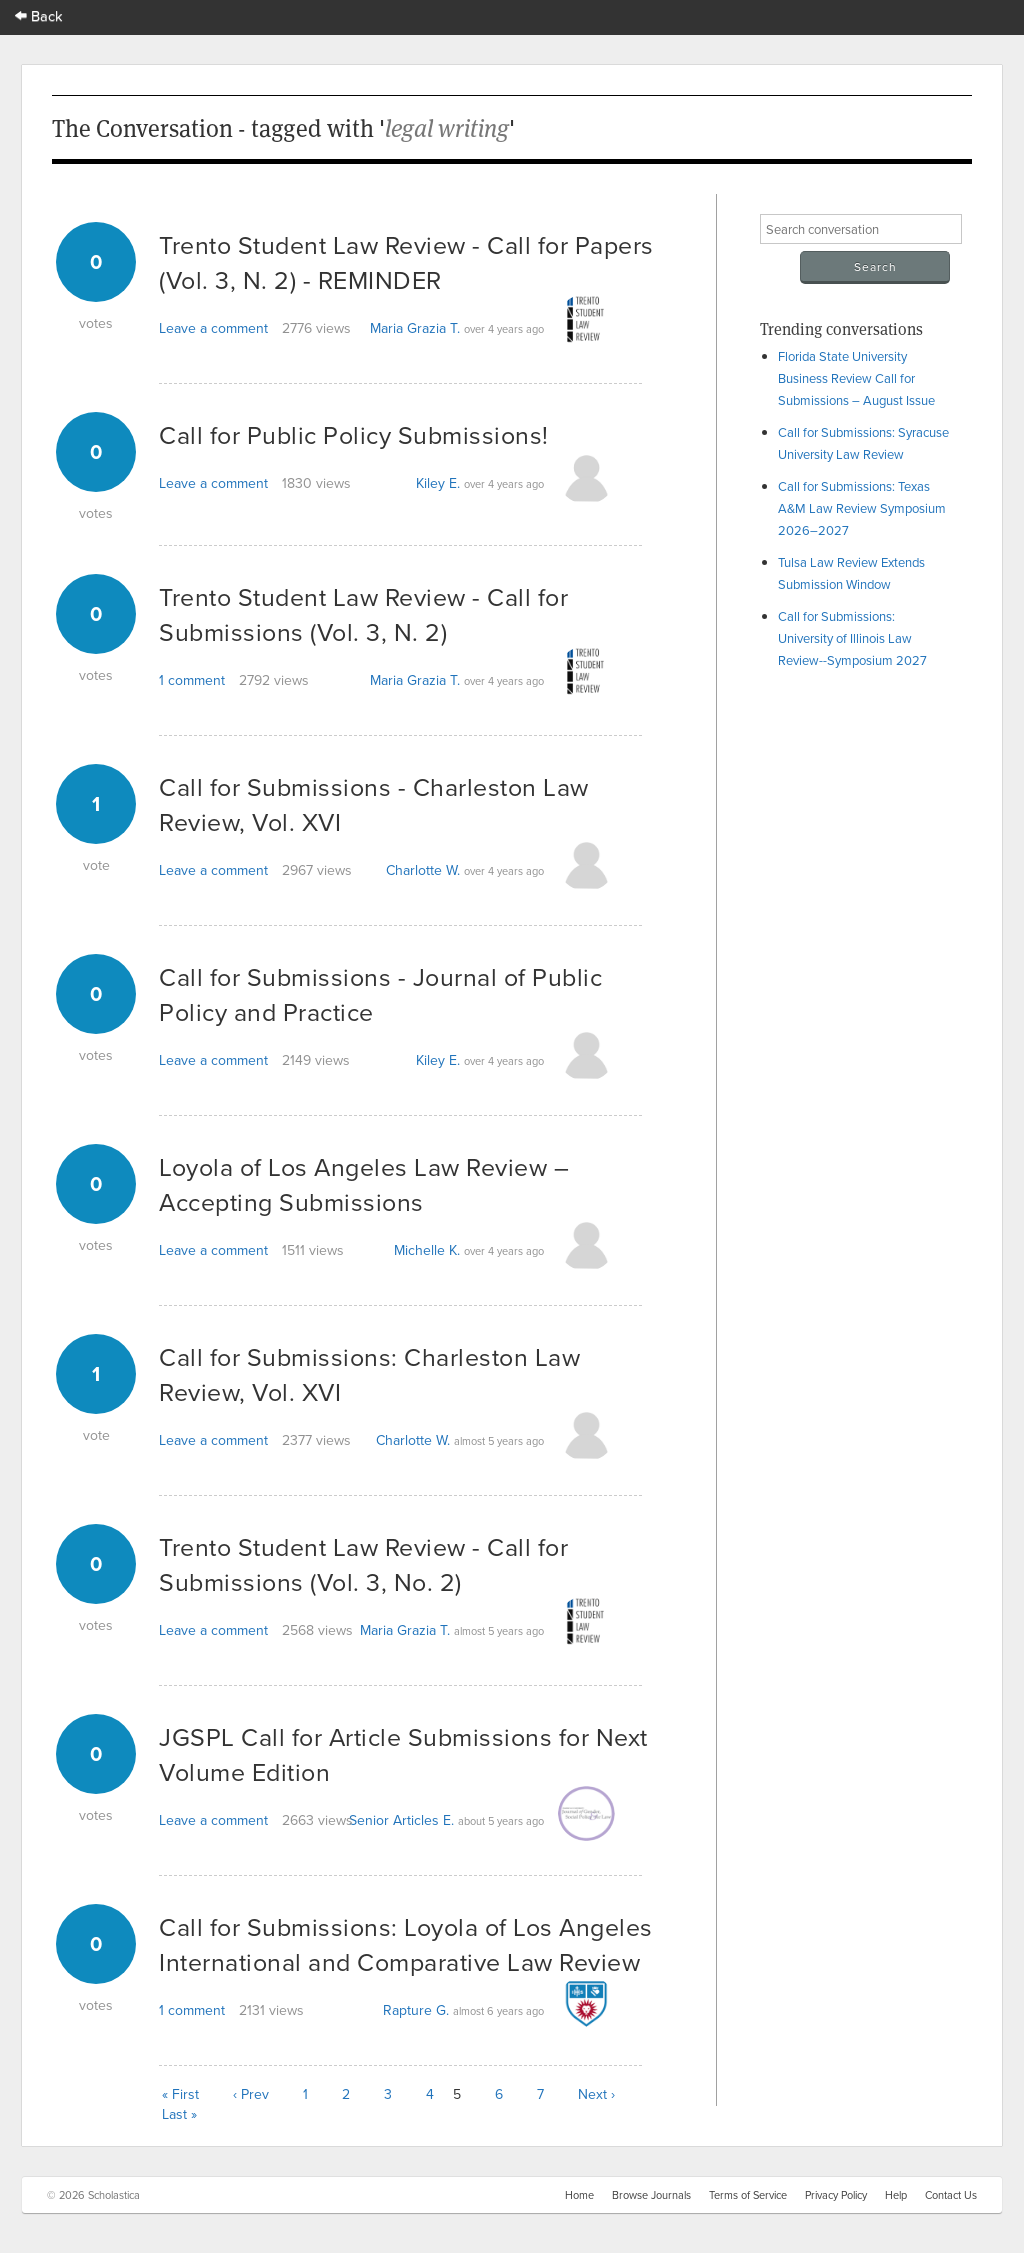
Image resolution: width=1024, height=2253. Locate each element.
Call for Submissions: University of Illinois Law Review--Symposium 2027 (852, 638)
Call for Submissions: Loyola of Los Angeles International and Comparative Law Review (406, 1944)
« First (180, 2094)
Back (39, 15)
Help (896, 2195)
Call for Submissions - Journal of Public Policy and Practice (380, 994)
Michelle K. (427, 1250)
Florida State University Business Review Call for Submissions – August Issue (856, 378)
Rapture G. (416, 2010)
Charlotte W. (423, 870)
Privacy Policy (836, 2195)
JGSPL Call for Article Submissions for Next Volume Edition (403, 1754)
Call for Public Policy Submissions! (354, 434)
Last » (179, 2114)
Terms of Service (748, 2195)
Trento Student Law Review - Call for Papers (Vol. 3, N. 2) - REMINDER (406, 262)
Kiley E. (438, 483)
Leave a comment (213, 328)
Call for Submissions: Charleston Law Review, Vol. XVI (369, 1374)
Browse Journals (651, 2195)
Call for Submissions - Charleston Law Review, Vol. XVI (374, 804)
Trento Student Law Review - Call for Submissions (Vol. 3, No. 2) (363, 1564)
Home (579, 2195)
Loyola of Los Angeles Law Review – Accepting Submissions (364, 1184)
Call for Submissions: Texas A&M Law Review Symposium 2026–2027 (862, 508)
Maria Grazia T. (415, 328)
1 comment (192, 680)
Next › (596, 2094)
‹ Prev (251, 2094)
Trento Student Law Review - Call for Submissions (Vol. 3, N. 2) (363, 614)
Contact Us (951, 2195)
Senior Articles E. (401, 1820)
